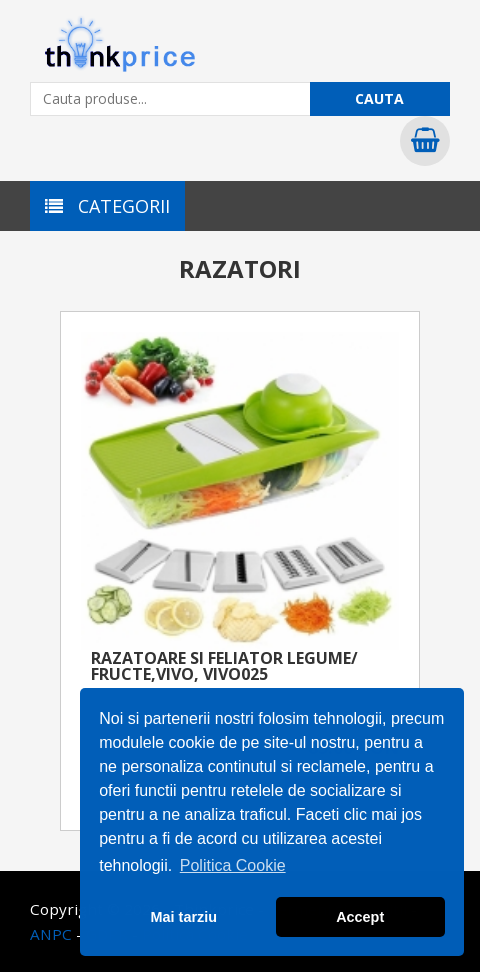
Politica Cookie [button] (233, 865)
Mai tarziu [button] (184, 917)
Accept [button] (360, 917)
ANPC (51, 934)
